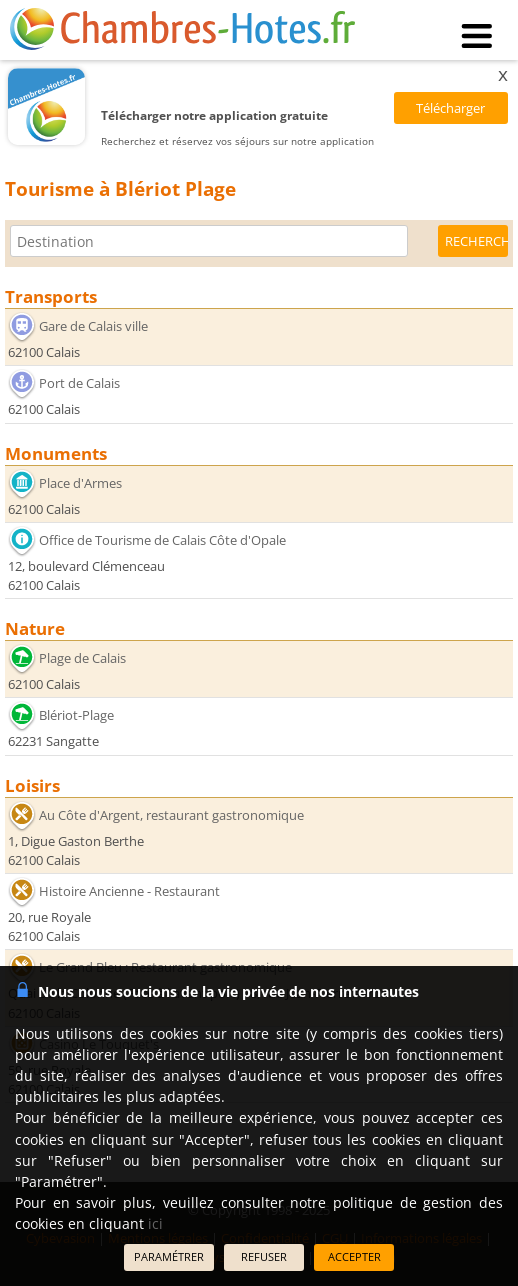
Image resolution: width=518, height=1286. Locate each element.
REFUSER (264, 1256)
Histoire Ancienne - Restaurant (129, 891)
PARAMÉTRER (169, 1256)
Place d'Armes (80, 483)
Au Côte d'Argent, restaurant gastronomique (171, 815)
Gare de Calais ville (93, 326)
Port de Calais (79, 383)
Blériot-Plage (76, 715)
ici (155, 1223)
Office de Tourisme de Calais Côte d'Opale (162, 540)
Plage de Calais (82, 658)
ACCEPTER (354, 1256)
